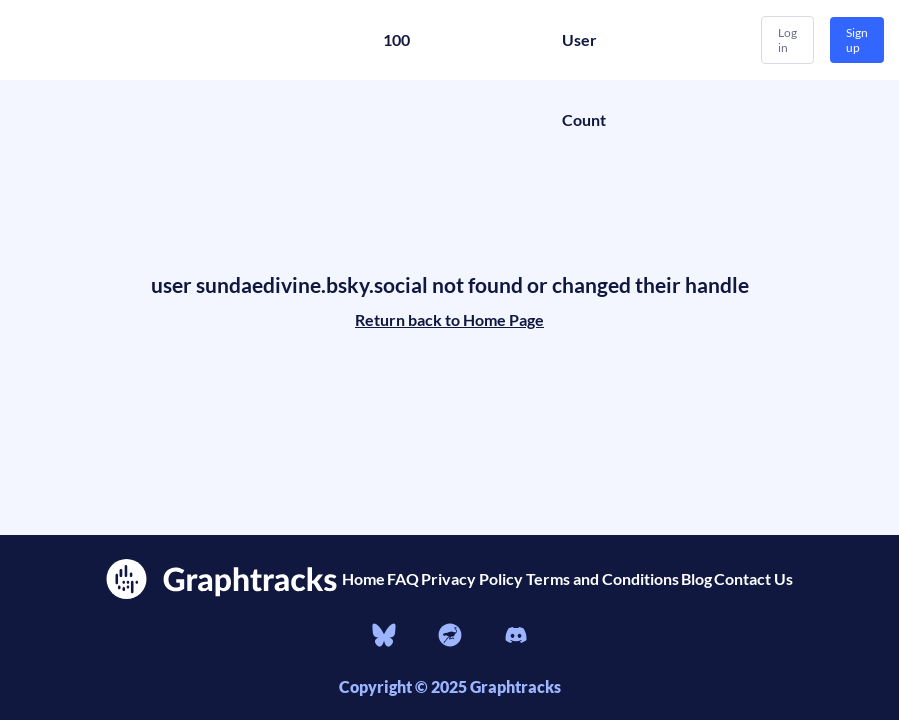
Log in (787, 40)
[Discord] (516, 638)
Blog (696, 578)
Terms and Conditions (602, 578)
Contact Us (753, 578)
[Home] (160, 40)
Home (363, 578)
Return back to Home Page (449, 320)
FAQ (403, 578)
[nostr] (450, 638)
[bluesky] (384, 638)
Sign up (857, 40)
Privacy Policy (472, 578)
